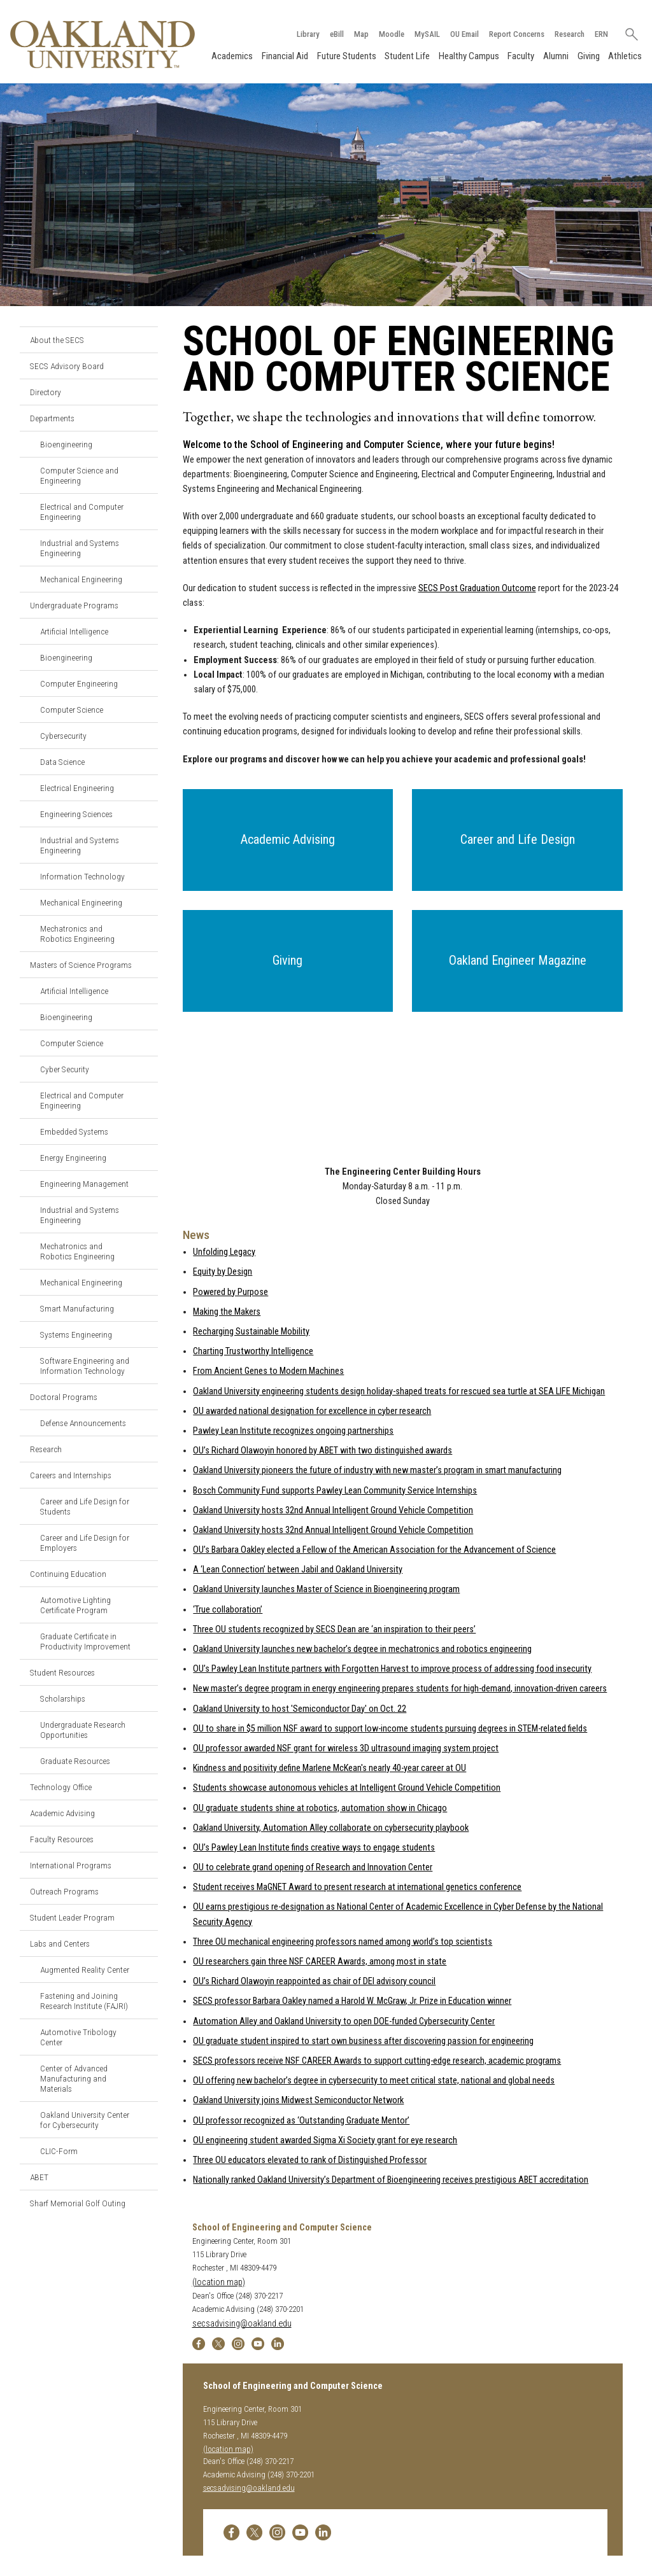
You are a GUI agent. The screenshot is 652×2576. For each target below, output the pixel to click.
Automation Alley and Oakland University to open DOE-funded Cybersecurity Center (344, 2021)
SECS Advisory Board (67, 366)
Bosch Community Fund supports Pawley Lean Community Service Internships (335, 1490)
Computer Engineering (79, 683)
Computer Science (71, 709)
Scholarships (62, 1698)
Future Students (346, 56)
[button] (288, 840)
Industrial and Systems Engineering (79, 548)
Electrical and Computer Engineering (82, 511)
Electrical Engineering (77, 788)
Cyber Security (64, 1069)
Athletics (625, 56)
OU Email (464, 34)
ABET (39, 2177)
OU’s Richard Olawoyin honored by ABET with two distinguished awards (322, 1450)
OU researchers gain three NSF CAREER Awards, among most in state (319, 1961)
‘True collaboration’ (227, 1609)
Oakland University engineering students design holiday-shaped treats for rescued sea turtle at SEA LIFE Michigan (399, 1391)
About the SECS (57, 340)
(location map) (218, 2282)
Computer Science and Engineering (79, 475)
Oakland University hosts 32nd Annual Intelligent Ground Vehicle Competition (333, 1510)
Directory (45, 392)
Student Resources (62, 1672)
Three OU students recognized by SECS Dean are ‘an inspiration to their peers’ (334, 1629)
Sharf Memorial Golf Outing (77, 2203)
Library (307, 34)
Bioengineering (66, 444)
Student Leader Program (72, 1917)
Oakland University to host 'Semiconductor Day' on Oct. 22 (299, 1709)
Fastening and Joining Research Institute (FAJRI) (84, 2001)
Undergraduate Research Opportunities (82, 1729)
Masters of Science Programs (81, 965)
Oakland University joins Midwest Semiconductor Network (298, 2100)
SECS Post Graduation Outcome (477, 588)
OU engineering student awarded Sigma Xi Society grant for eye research (325, 2140)
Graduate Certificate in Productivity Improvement (85, 1641)
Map (360, 34)
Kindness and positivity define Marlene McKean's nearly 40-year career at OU (329, 1768)
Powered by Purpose (230, 1292)
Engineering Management (84, 1184)
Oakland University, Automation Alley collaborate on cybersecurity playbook (331, 1828)
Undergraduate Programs (74, 605)
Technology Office (61, 1787)
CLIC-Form (59, 2151)
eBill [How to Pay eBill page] (336, 34)
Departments (52, 418)
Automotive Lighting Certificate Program (75, 1605)
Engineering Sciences (76, 814)
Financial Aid (285, 56)
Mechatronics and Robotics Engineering (77, 933)
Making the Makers (226, 1311)
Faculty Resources (62, 1839)
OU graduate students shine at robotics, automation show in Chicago (320, 1808)
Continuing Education (68, 1574)
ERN (600, 34)
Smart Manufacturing (77, 1308)
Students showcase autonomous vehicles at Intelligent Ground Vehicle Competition (346, 1787)
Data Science (62, 762)
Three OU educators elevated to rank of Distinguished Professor (310, 2160)
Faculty (520, 56)
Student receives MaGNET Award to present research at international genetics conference (357, 1887)
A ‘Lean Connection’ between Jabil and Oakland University (297, 1569)
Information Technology (82, 876)
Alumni (556, 56)
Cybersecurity (63, 736)
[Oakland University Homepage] (102, 44)
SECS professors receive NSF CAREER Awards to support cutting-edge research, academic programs (377, 2060)
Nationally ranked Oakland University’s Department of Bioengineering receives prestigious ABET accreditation (390, 2179)
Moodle (391, 34)
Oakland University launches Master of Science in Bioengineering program (326, 1590)
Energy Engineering (73, 1157)
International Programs (70, 1865)
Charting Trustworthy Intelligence (253, 1351)
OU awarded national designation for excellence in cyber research (312, 1411)
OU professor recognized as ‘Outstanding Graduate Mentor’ (301, 2120)
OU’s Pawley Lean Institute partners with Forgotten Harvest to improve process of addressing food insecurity (392, 1668)
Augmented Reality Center (84, 1969)
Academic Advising (62, 1813)
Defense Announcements (83, 1423)
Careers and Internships (70, 1475)
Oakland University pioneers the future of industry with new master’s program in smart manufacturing (377, 1470)
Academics (232, 56)
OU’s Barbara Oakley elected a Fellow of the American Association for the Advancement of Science (374, 1549)
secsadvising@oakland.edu (242, 2323)
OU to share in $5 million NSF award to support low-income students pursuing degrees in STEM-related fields (390, 1728)
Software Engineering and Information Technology (84, 1365)
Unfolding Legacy (224, 1252)
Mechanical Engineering (81, 579)
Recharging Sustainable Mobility (251, 1331)
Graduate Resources (75, 1761)
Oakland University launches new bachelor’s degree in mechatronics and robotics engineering (362, 1649)
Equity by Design (222, 1272)
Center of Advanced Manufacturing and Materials (74, 2078)
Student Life (407, 56)
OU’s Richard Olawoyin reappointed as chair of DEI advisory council (314, 1981)
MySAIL (426, 34)
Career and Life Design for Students (84, 1506)
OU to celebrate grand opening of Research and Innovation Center (312, 1867)
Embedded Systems (74, 1131)
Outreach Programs (64, 1891)
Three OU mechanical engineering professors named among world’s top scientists (342, 1941)
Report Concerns (516, 34)
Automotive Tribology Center (78, 2037)
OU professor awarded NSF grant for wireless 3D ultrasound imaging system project (346, 1748)
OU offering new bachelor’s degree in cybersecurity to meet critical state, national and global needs (374, 2080)
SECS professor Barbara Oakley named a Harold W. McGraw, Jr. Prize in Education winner (352, 2001)
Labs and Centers (60, 1943)
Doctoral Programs (63, 1397)
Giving (588, 56)
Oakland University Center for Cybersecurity (84, 2120)
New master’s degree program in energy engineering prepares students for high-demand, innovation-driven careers (400, 1688)
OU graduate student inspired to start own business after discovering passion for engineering (363, 2041)
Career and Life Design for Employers (84, 1542)
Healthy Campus (469, 56)
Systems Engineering (76, 1334)
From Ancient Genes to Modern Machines (268, 1371)
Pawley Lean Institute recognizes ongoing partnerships (293, 1430)
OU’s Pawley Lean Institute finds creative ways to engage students (314, 1847)
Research (569, 34)
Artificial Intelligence (74, 631)
